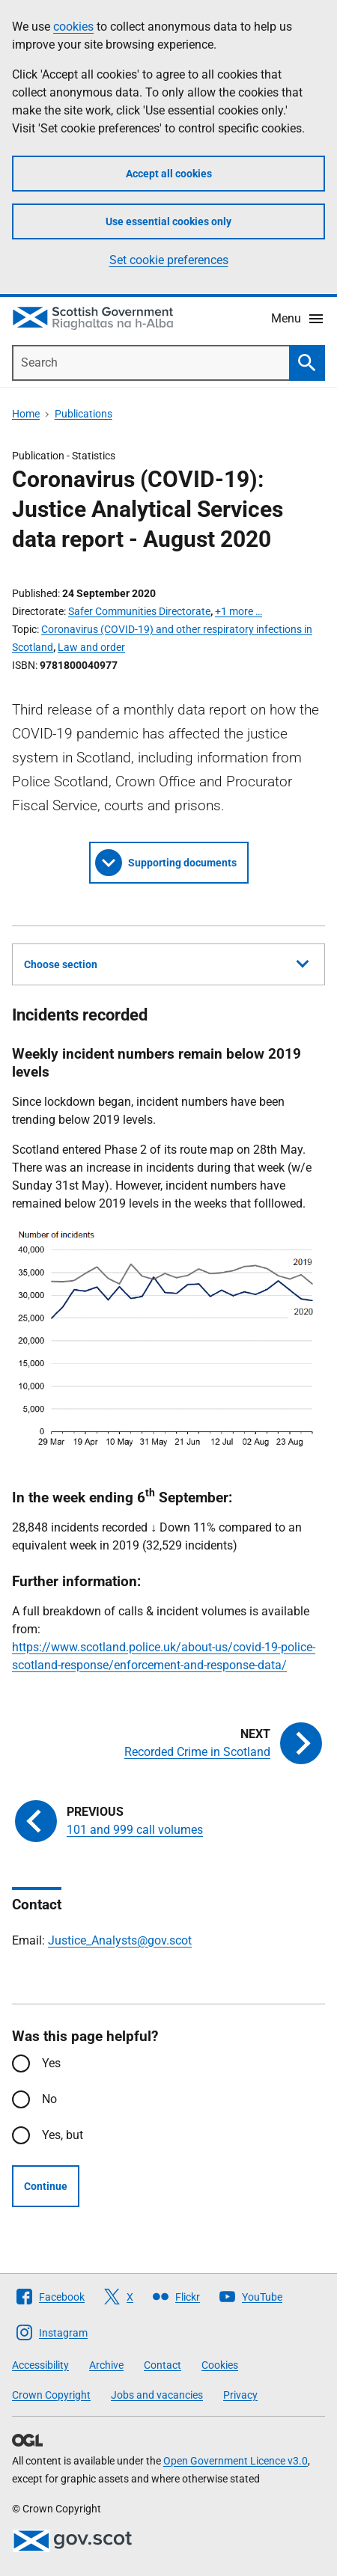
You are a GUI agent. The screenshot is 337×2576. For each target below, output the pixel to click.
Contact (162, 2365)
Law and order (91, 647)
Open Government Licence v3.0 (235, 2461)
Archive (106, 2365)
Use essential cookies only (168, 221)
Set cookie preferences (168, 260)
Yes (51, 2063)
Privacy (240, 2395)
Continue (45, 2186)
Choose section (166, 962)
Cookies (219, 2365)
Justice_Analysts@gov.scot (120, 1940)
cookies (73, 26)
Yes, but (62, 2135)
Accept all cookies (169, 174)
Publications (83, 414)
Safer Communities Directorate (139, 611)
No (49, 2099)
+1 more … (238, 611)
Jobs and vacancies (157, 2395)
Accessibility (40, 2365)
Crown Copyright (51, 2395)
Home (26, 414)
